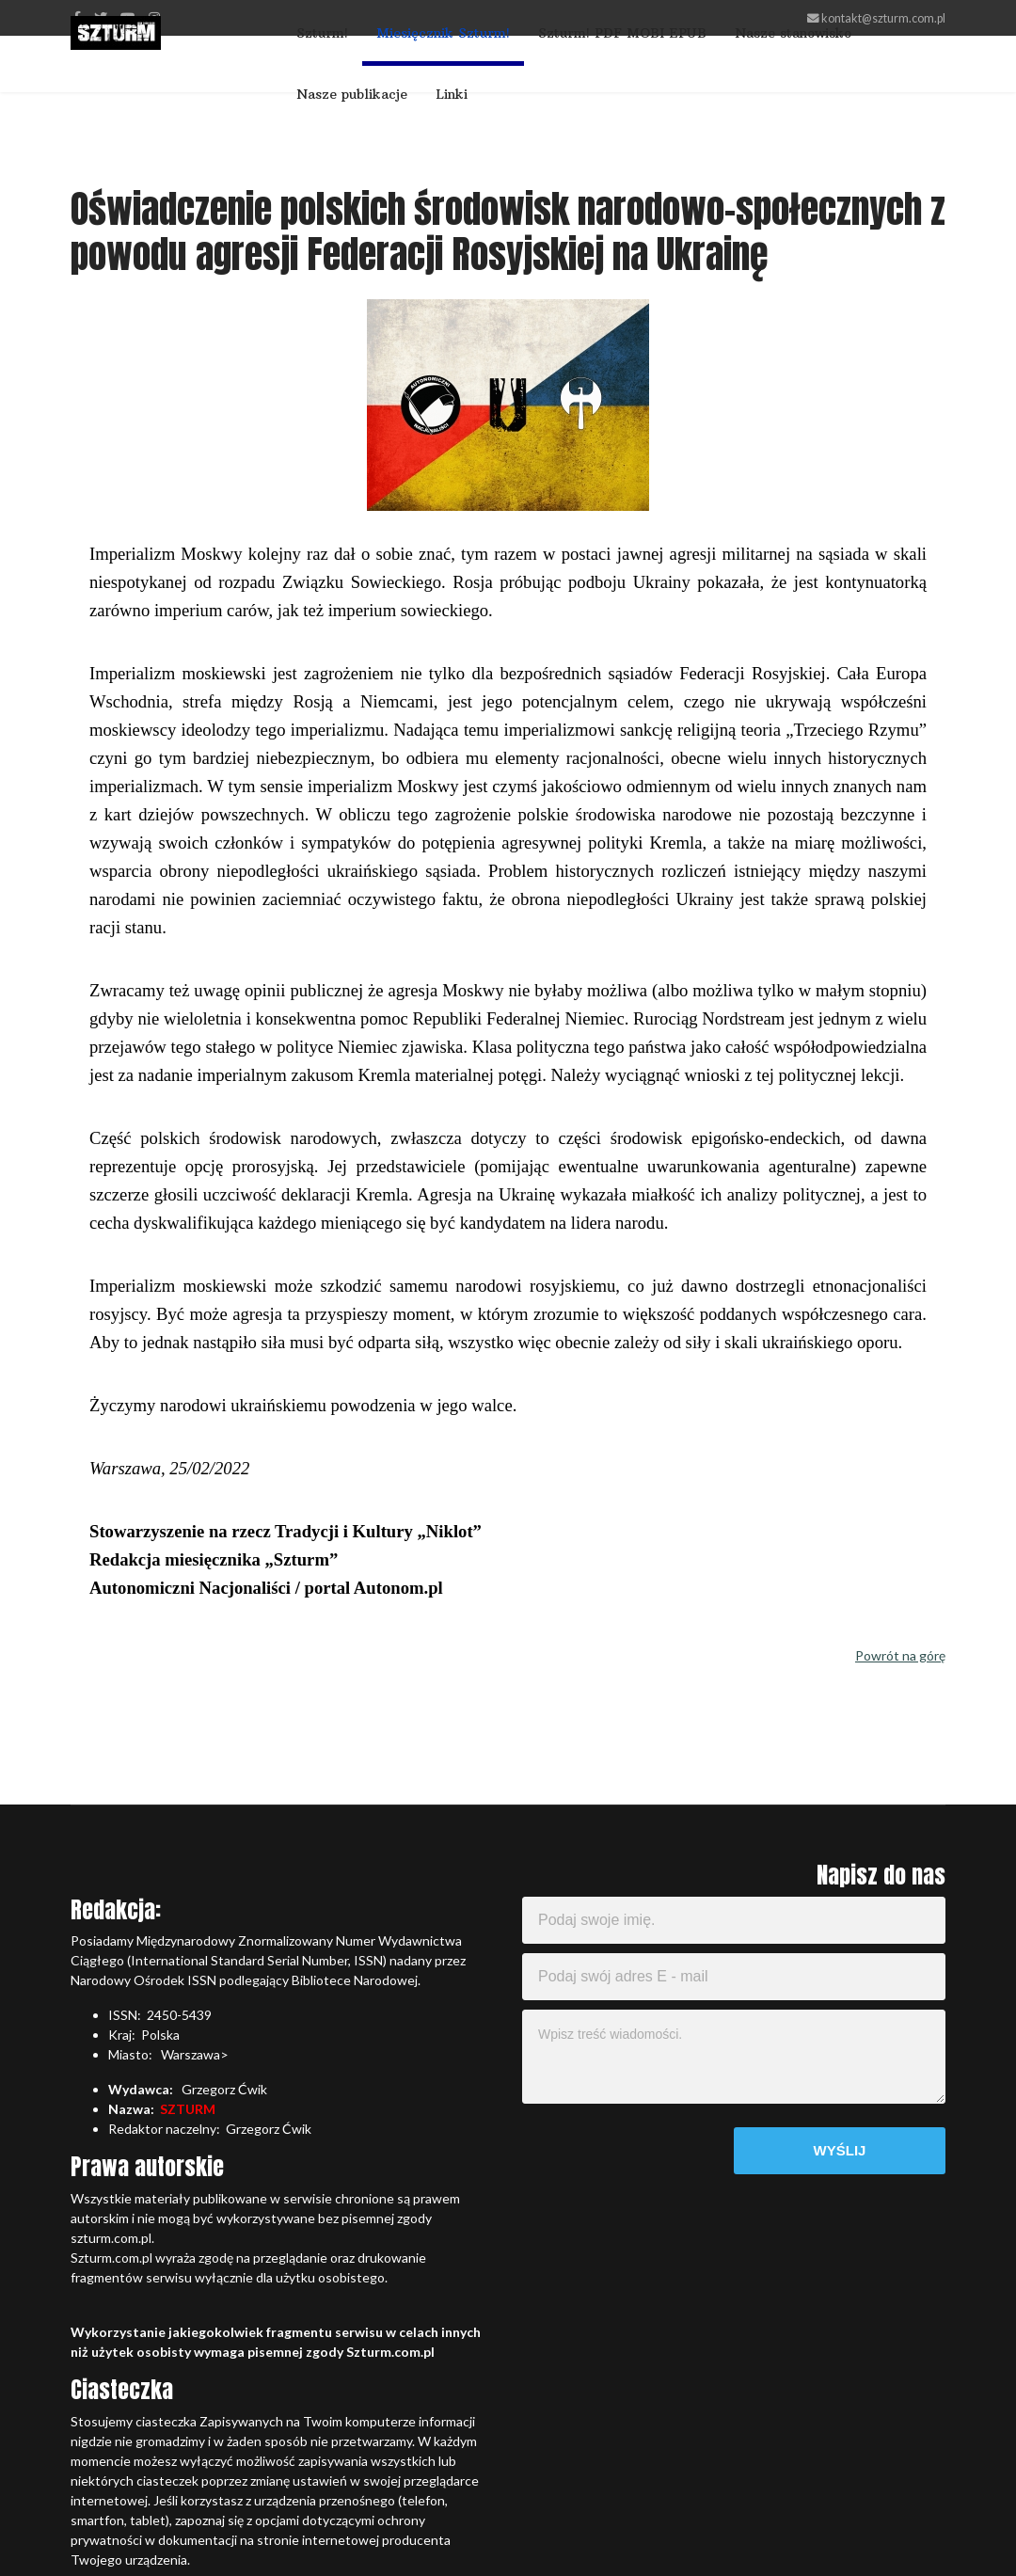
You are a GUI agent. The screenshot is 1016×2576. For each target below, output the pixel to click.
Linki (452, 94)
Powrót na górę (900, 1655)
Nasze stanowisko (793, 32)
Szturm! (322, 32)
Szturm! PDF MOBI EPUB (622, 32)
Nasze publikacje (351, 94)
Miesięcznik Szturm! (443, 32)
